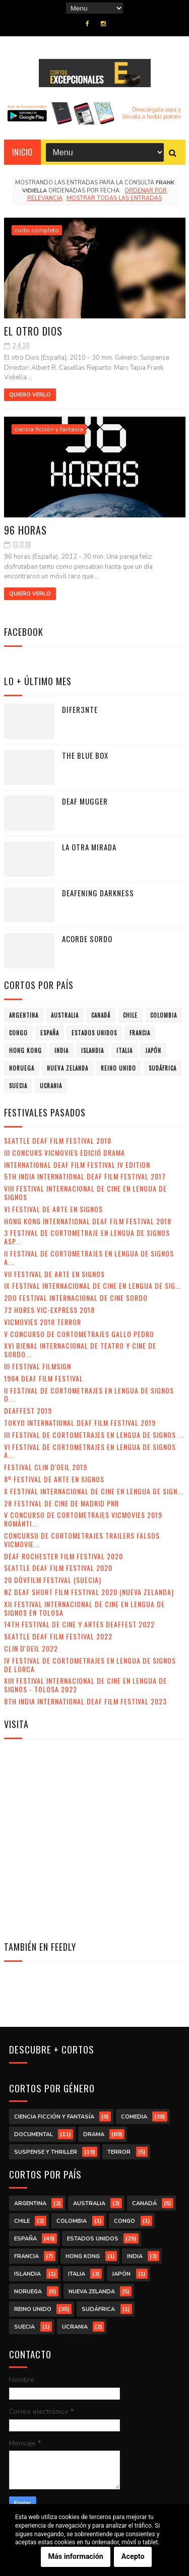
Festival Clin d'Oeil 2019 (45, 1467)
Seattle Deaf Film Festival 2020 (58, 1567)
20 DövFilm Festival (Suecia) (52, 1579)
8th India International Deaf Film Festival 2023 (85, 1701)
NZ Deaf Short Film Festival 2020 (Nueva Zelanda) (89, 1592)
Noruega (21, 1068)
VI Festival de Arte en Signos (53, 1209)
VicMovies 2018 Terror (42, 1321)
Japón (153, 1050)
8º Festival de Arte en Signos (54, 1479)
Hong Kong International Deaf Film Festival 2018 (87, 1221)
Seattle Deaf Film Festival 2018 (57, 1140)
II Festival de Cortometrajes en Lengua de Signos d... (89, 1394)
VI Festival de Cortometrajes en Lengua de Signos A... (90, 1451)
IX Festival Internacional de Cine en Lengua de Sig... (92, 1285)
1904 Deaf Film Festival (43, 1378)
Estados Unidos (94, 1033)
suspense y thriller (45, 2152)
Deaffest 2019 (28, 1410)
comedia (134, 2117)
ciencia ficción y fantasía (49, 429)
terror (119, 2152)
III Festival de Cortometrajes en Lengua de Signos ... (94, 1434)
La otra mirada (89, 846)
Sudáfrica (162, 1068)
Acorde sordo (87, 938)
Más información (75, 2556)
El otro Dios (33, 331)
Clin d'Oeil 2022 (31, 1648)
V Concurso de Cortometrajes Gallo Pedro (79, 1334)
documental (33, 2134)
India (61, 1050)
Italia (124, 1050)
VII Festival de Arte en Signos (54, 1274)
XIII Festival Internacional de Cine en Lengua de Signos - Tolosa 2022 (85, 1684)
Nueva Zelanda (67, 1068)
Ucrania (51, 1086)
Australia (65, 1015)
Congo (18, 1033)
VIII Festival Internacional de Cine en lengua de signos (85, 1192)
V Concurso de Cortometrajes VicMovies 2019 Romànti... (83, 1519)
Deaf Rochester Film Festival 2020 (63, 1556)
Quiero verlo (30, 395)
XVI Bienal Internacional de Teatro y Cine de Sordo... (80, 1349)
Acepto (133, 2556)
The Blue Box (85, 755)
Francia (140, 1033)
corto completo (37, 230)
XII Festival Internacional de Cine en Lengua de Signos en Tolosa (84, 1608)
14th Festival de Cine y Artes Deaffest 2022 (79, 1624)
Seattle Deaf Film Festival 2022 (58, 1636)
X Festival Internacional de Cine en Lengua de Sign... (93, 1491)
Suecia (18, 1086)
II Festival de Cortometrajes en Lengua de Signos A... (89, 1257)
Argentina (23, 1015)
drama (93, 2134)
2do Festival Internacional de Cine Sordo (76, 1297)
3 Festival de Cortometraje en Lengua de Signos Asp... (87, 1236)
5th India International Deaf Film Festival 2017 (85, 1176)
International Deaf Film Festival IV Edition (77, 1164)
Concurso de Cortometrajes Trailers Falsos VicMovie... (82, 1539)
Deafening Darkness (98, 892)
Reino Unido (118, 1068)
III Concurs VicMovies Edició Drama (64, 1152)
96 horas (25, 530)
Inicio (22, 152)
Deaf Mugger (85, 801)
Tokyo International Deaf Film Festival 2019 (80, 1422)
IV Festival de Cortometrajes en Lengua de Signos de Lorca (90, 1664)
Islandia (92, 1050)
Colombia (163, 1015)
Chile (130, 1015)
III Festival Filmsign (37, 1366)
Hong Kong (25, 1050)
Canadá (100, 1015)
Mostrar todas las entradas (114, 198)
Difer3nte (80, 709)
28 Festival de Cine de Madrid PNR (61, 1503)
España (49, 1033)
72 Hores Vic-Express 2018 (49, 1309)
